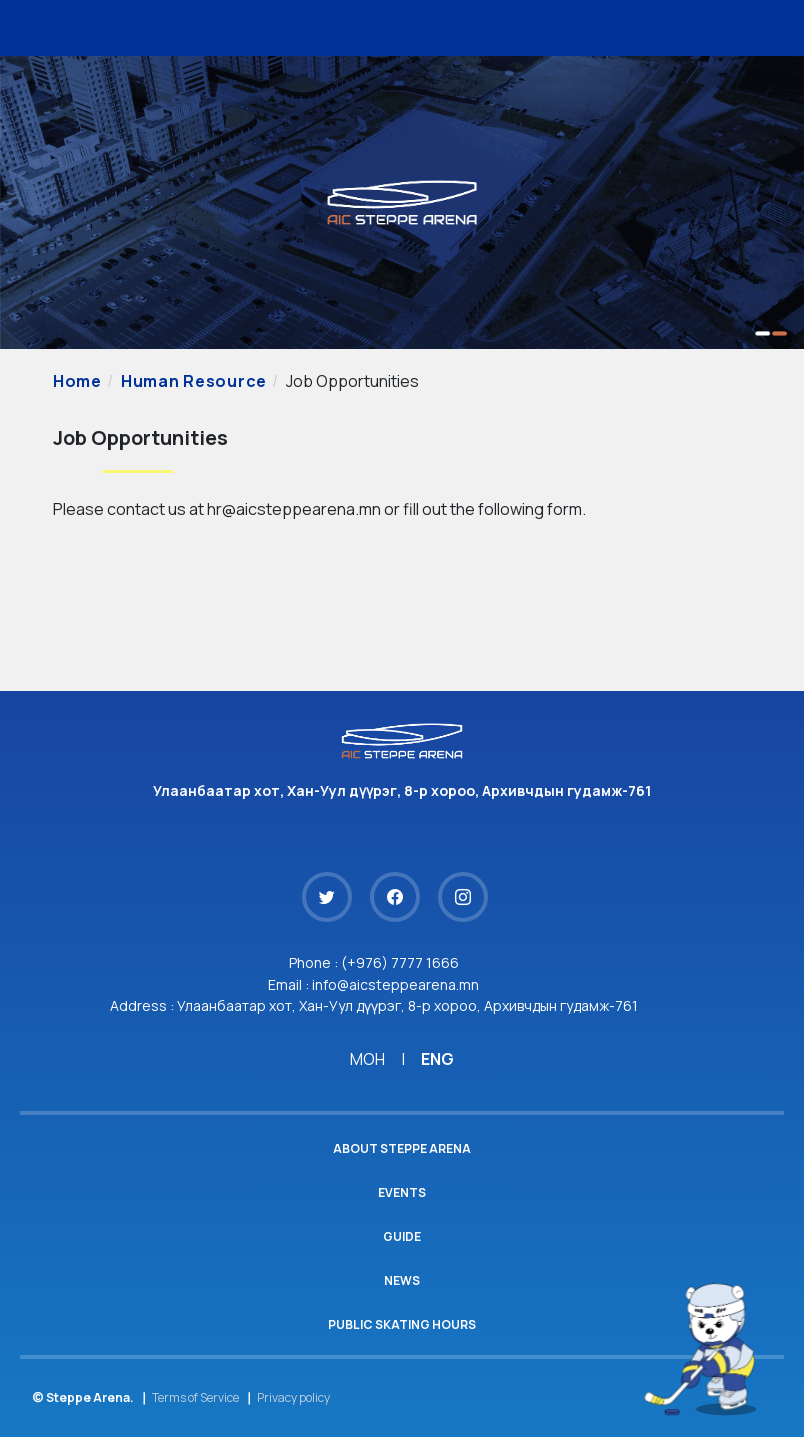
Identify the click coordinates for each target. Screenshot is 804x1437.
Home (77, 381)
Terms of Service (195, 1397)
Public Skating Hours (402, 1324)
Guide (402, 1236)
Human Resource (194, 381)
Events (402, 1192)
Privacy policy (293, 1397)
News (402, 1280)
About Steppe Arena (402, 1148)
